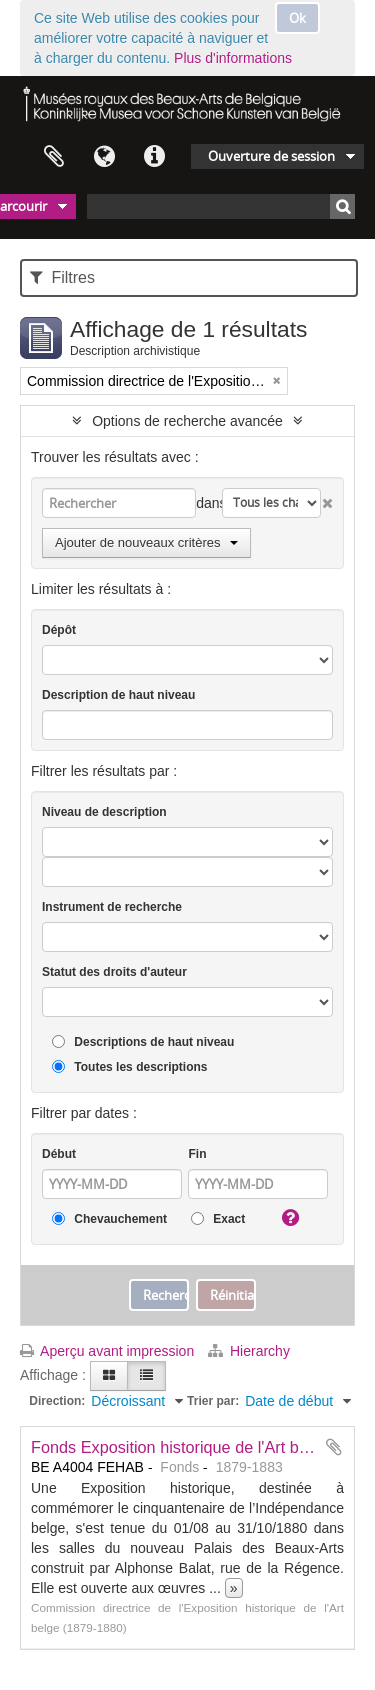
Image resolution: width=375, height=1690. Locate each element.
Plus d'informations (233, 58)
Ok (297, 18)
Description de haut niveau (118, 695)
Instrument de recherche (112, 907)
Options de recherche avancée (187, 421)
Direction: (57, 1401)
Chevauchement (109, 1219)
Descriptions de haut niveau (143, 1042)
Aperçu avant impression (107, 1351)
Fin (197, 1154)
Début (59, 1154)
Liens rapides (154, 157)
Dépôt (59, 630)
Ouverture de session (271, 156)
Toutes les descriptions (129, 1067)
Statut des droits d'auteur (114, 972)
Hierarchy (249, 1351)
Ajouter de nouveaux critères (146, 542)
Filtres (62, 277)
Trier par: (213, 1401)
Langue (104, 157)
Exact (218, 1219)
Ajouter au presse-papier (334, 1447)
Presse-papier (54, 157)
